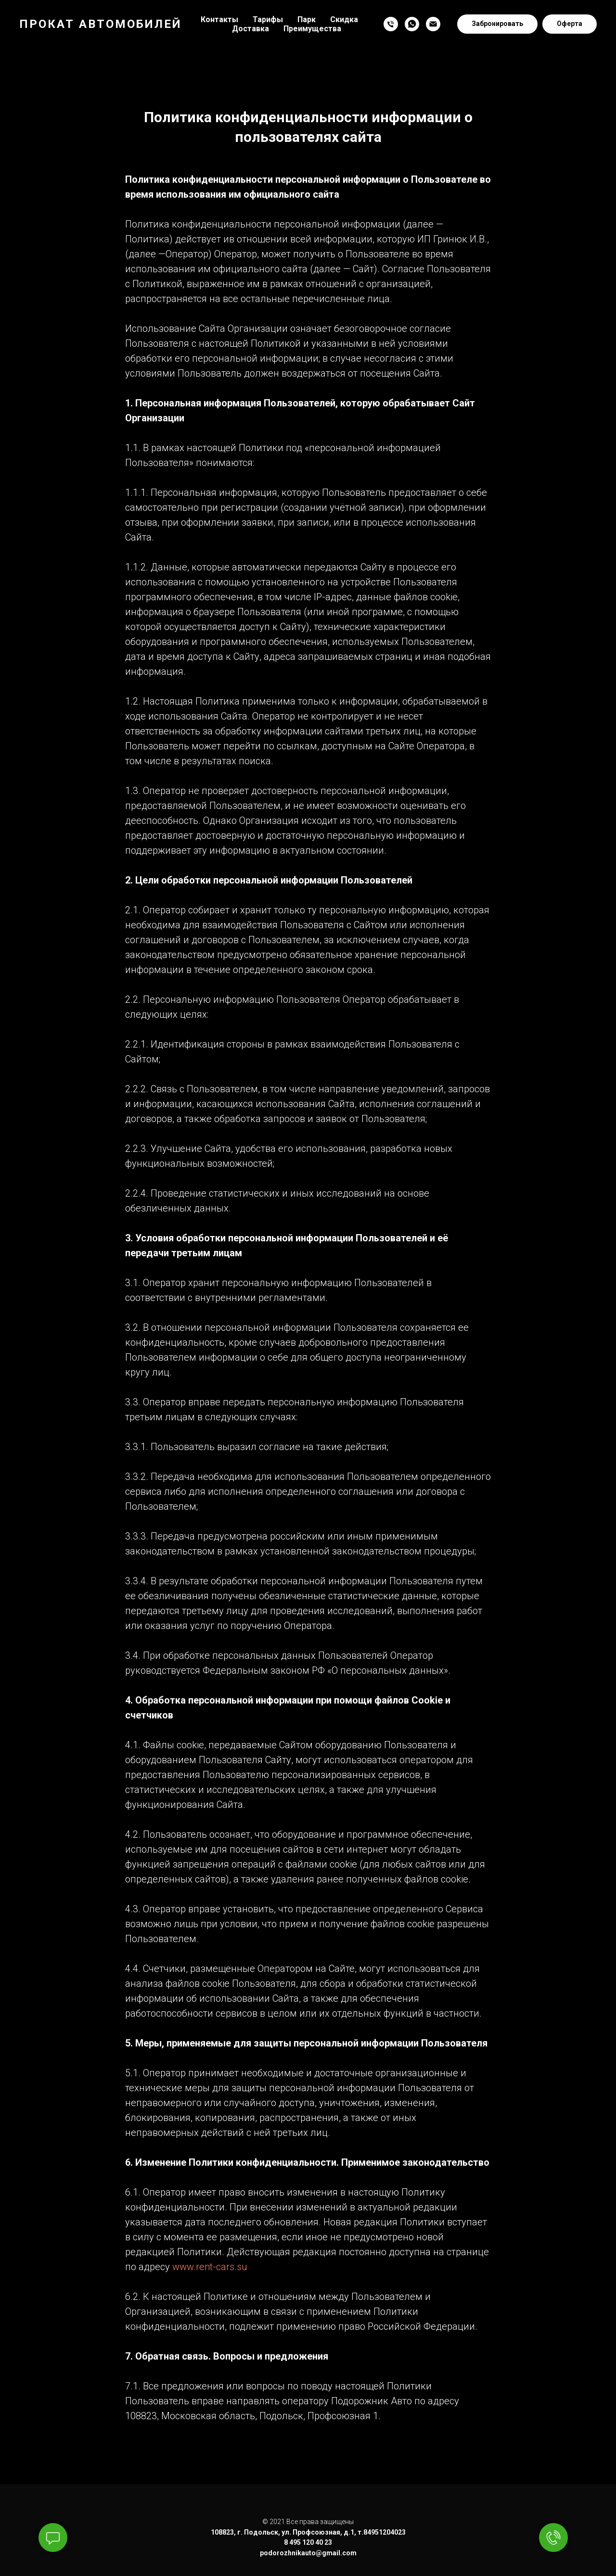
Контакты (219, 19)
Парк (306, 19)
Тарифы (268, 19)
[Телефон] (391, 24)
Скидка (344, 19)
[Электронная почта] (433, 24)
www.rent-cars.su (209, 2267)
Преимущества (312, 28)
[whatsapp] (412, 24)
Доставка (250, 28)
